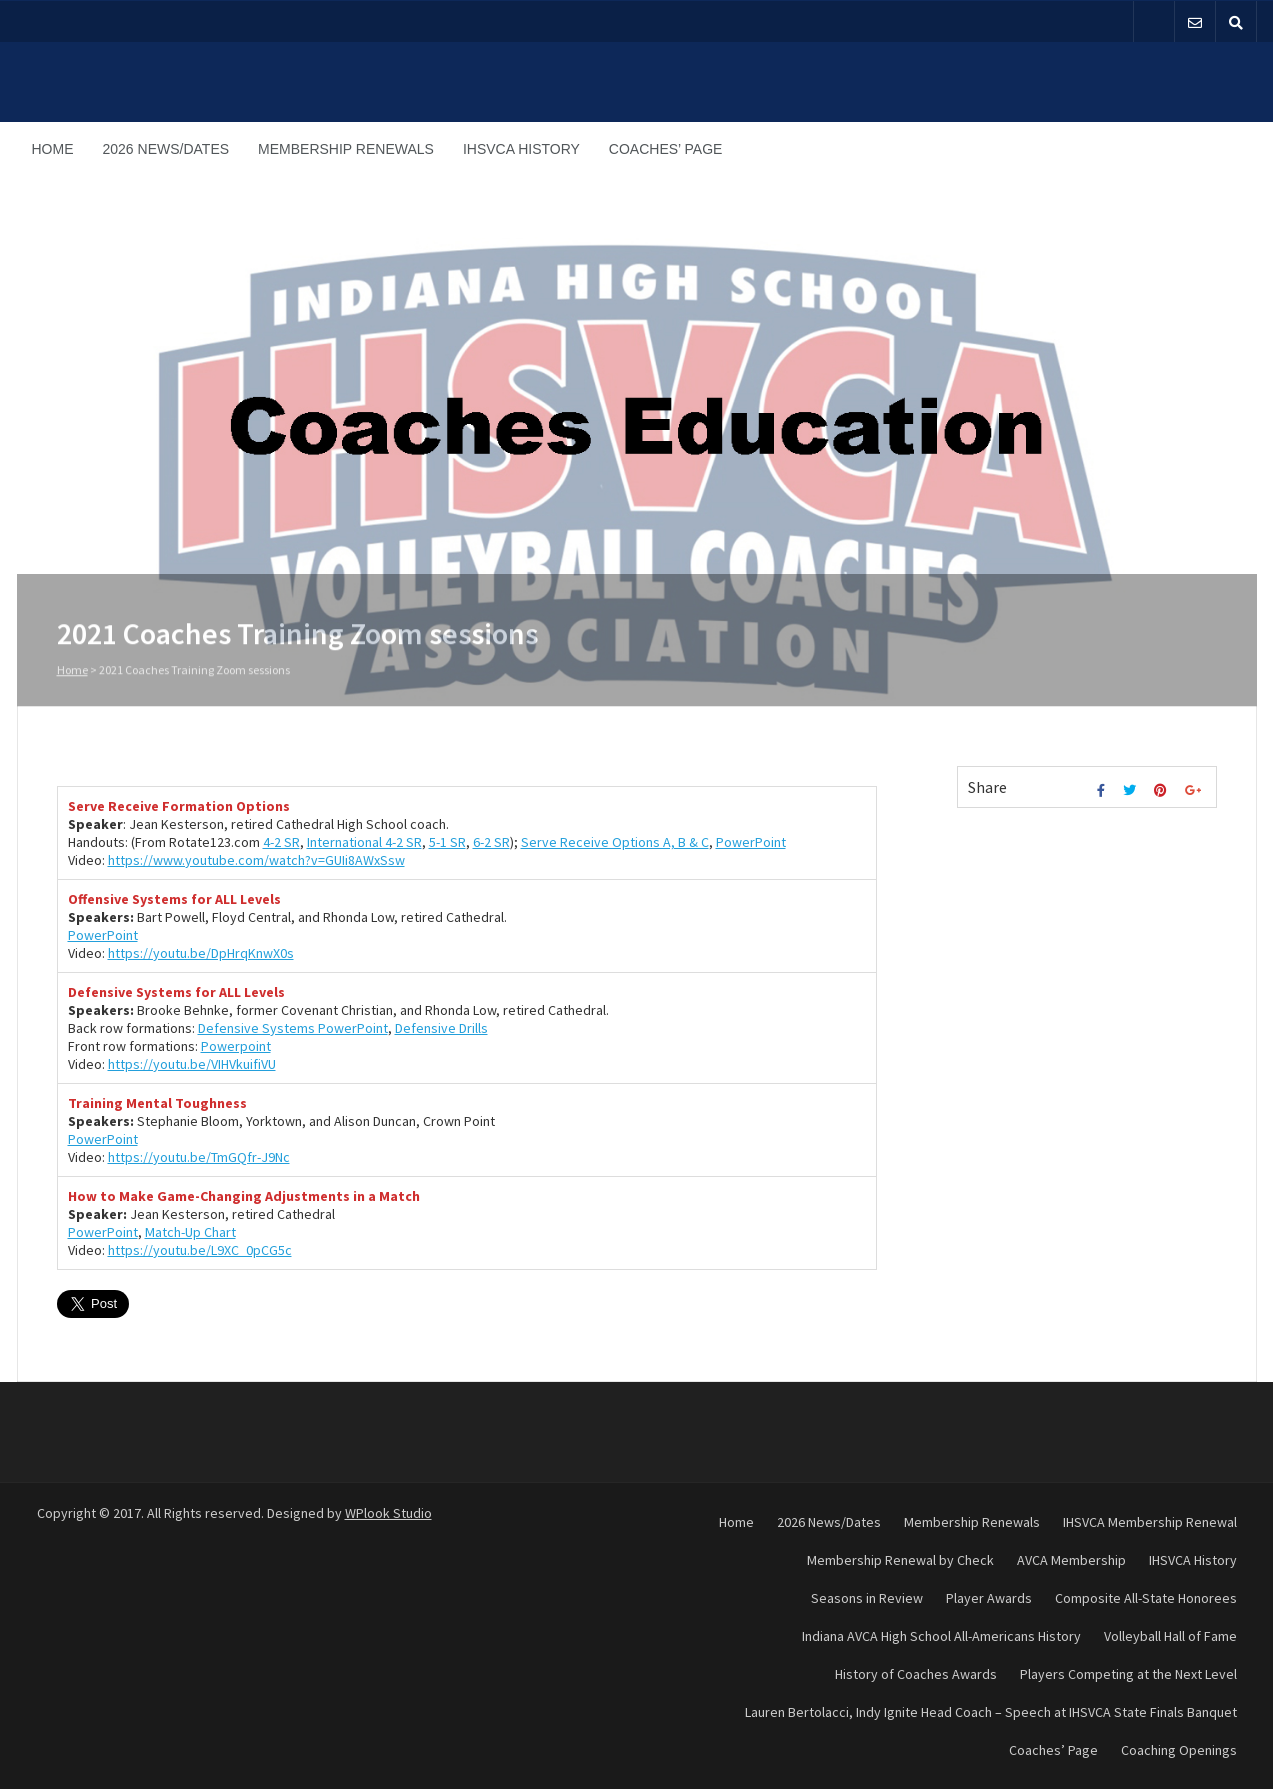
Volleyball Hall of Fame (1170, 1636)
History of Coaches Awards (916, 1674)
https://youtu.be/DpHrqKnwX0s (201, 953)
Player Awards (989, 1598)
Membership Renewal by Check (900, 1560)
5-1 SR (447, 842)
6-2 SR (491, 842)
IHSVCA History (521, 149)
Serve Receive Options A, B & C (615, 842)
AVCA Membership (1071, 1560)
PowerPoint (751, 842)
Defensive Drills (441, 1028)
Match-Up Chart (190, 1232)
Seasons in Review (867, 1598)
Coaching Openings (1179, 1750)
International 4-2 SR (364, 842)
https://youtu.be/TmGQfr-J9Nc (199, 1157)
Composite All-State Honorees (1146, 1598)
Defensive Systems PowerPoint (293, 1028)
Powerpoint (236, 1046)
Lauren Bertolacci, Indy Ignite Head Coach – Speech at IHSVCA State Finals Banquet (991, 1712)
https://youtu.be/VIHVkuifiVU (192, 1064)
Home (53, 149)
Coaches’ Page (666, 149)
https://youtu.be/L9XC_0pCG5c (200, 1250)
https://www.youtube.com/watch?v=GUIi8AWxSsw (256, 860)
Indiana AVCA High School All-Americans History (941, 1636)
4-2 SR (281, 842)
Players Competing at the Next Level (1128, 1674)
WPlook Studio (388, 1513)
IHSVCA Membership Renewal (1150, 1522)
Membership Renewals (346, 149)
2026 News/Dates (166, 149)
